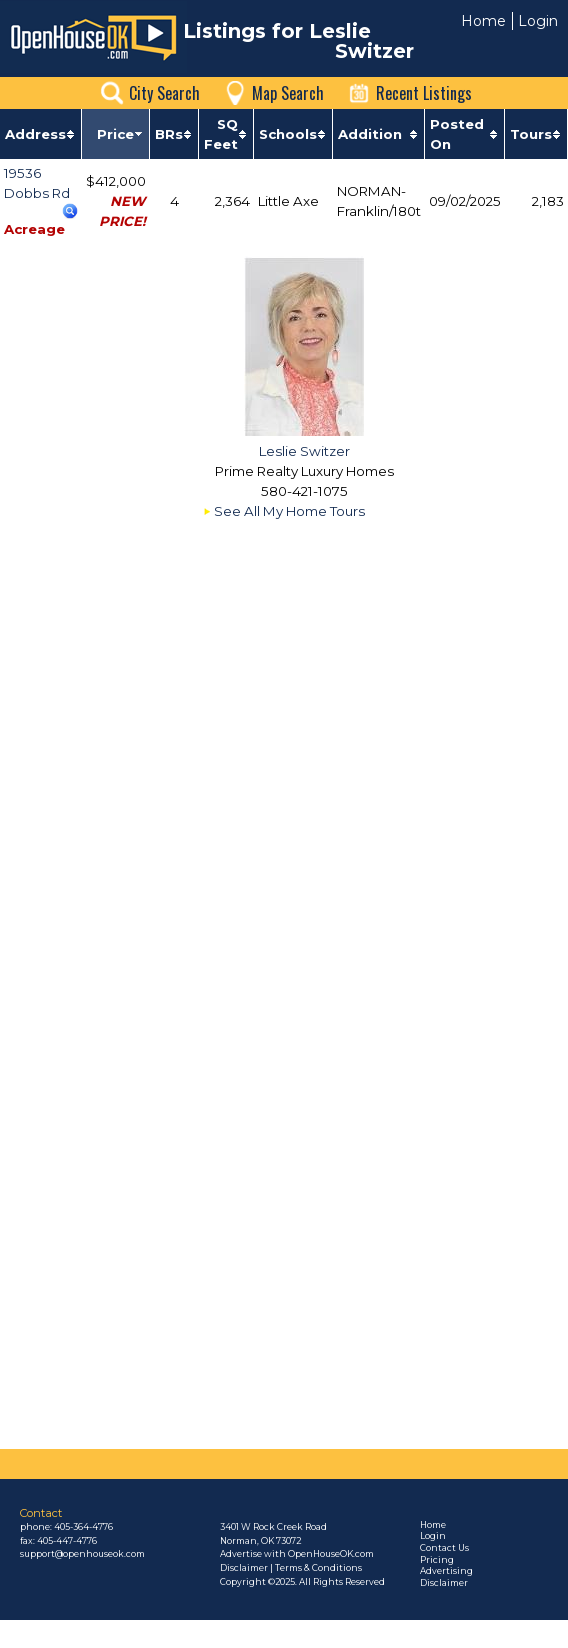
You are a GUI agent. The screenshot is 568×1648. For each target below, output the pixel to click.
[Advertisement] (228, 1220)
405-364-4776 (83, 1527)
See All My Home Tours (289, 511)
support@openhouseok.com (82, 1554)
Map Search (288, 93)
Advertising (446, 1571)
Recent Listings (424, 93)
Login (538, 21)
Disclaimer (444, 1583)
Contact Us (444, 1548)
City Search (164, 93)
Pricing (437, 1560)
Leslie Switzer (304, 451)
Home (483, 21)
